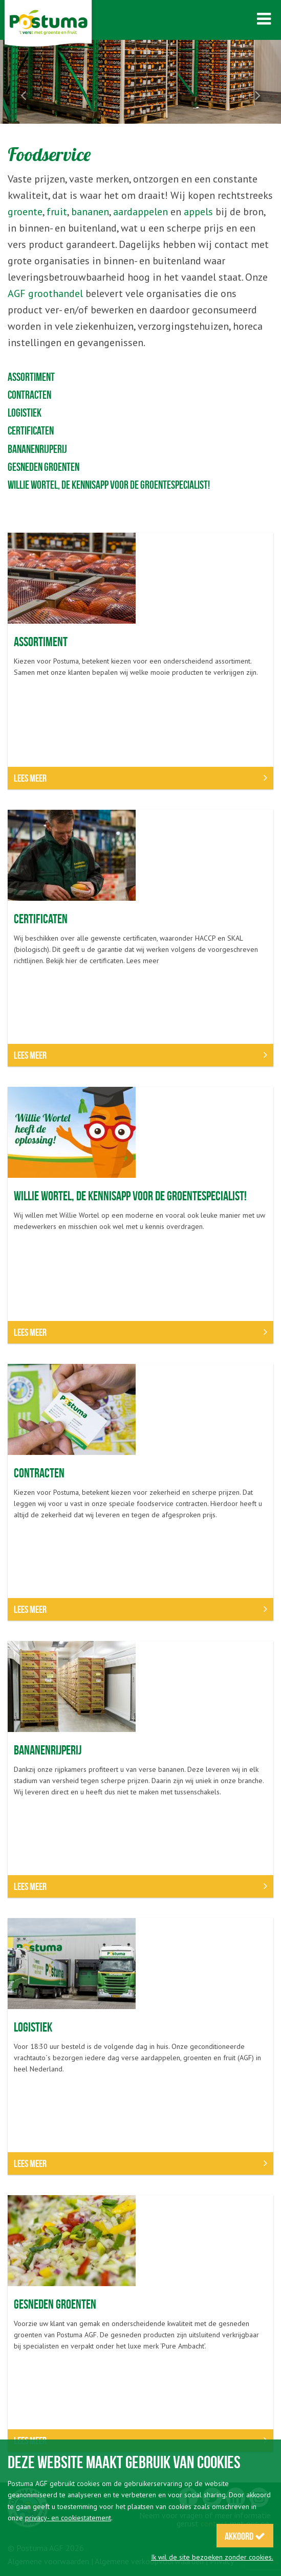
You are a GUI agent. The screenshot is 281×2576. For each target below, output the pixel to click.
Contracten (29, 395)
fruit (57, 211)
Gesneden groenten (43, 467)
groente (25, 211)
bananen (90, 211)
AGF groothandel (45, 293)
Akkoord (245, 2536)
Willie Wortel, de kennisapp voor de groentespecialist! (109, 484)
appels (198, 211)
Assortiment (31, 377)
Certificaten (31, 430)
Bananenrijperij (37, 449)
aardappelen (140, 211)
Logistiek (24, 412)
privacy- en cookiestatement (68, 2517)
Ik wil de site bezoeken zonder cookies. (212, 2557)
